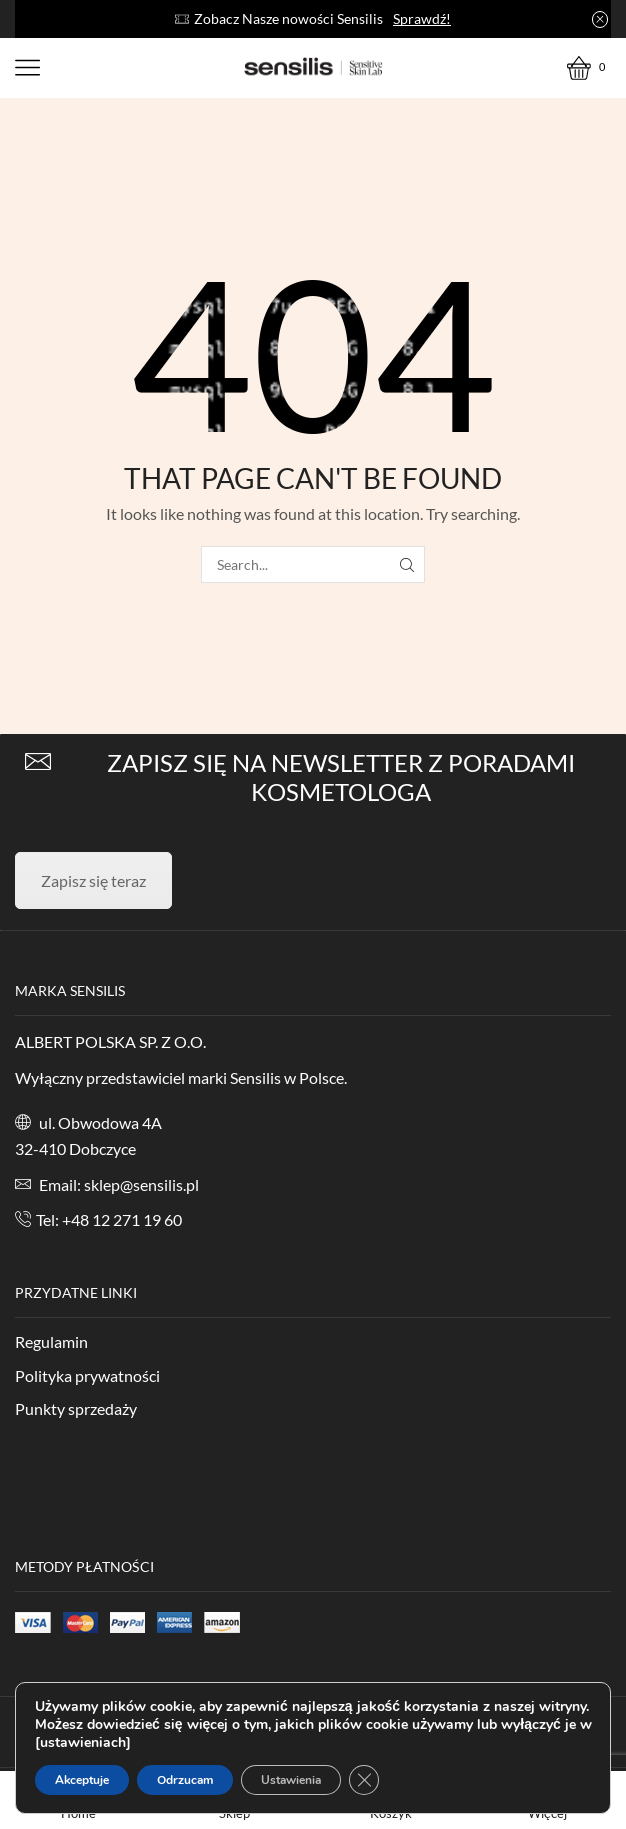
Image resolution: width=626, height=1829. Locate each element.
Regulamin (51, 1341)
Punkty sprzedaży (76, 1408)
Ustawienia (291, 1780)
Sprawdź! (422, 18)
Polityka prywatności (87, 1375)
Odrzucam (185, 1780)
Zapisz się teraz (93, 880)
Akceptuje (82, 1780)
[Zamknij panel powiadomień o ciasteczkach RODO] (364, 1780)
